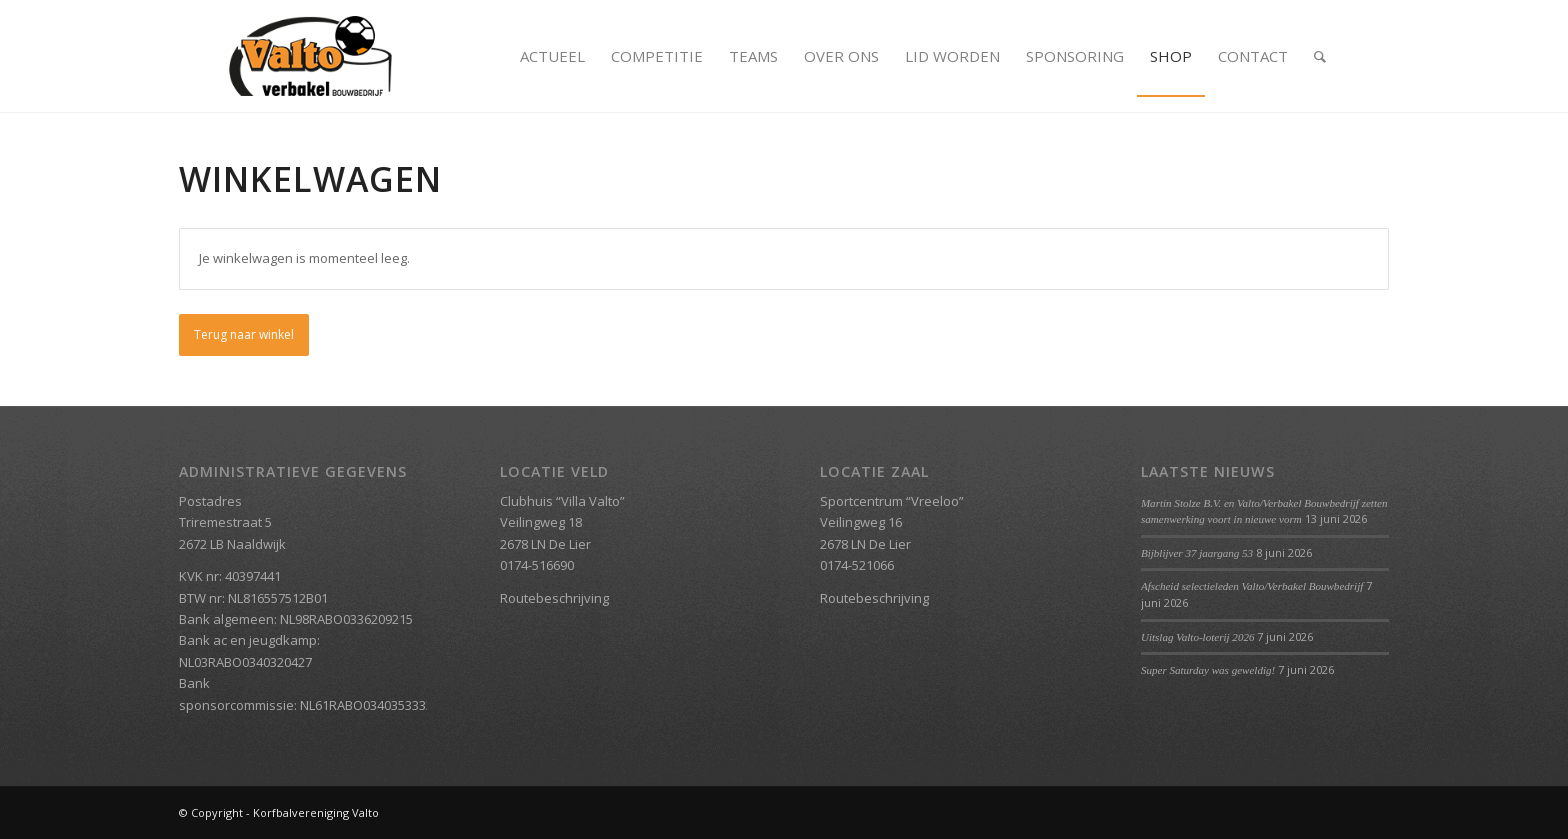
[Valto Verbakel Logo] (310, 56)
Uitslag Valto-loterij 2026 (1198, 637)
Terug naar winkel (244, 334)
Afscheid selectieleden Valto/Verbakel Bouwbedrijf (1252, 586)
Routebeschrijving (554, 598)
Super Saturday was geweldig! (1208, 670)
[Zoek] (1320, 56)
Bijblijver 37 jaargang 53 (1197, 553)
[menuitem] (552, 56)
